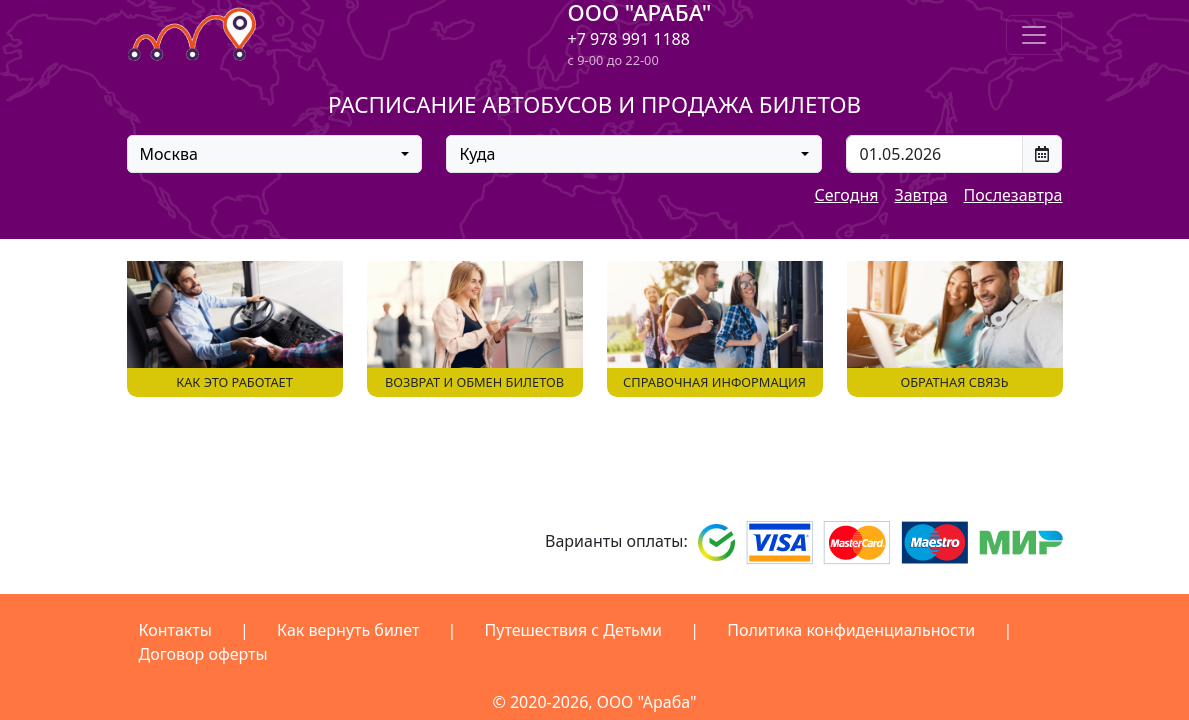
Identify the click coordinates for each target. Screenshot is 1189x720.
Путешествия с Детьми (574, 630)
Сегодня (846, 195)
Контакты (175, 630)
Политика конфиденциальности (851, 630)
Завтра (920, 195)
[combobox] (275, 154)
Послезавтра (1013, 195)
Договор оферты (203, 654)
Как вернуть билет (348, 630)
